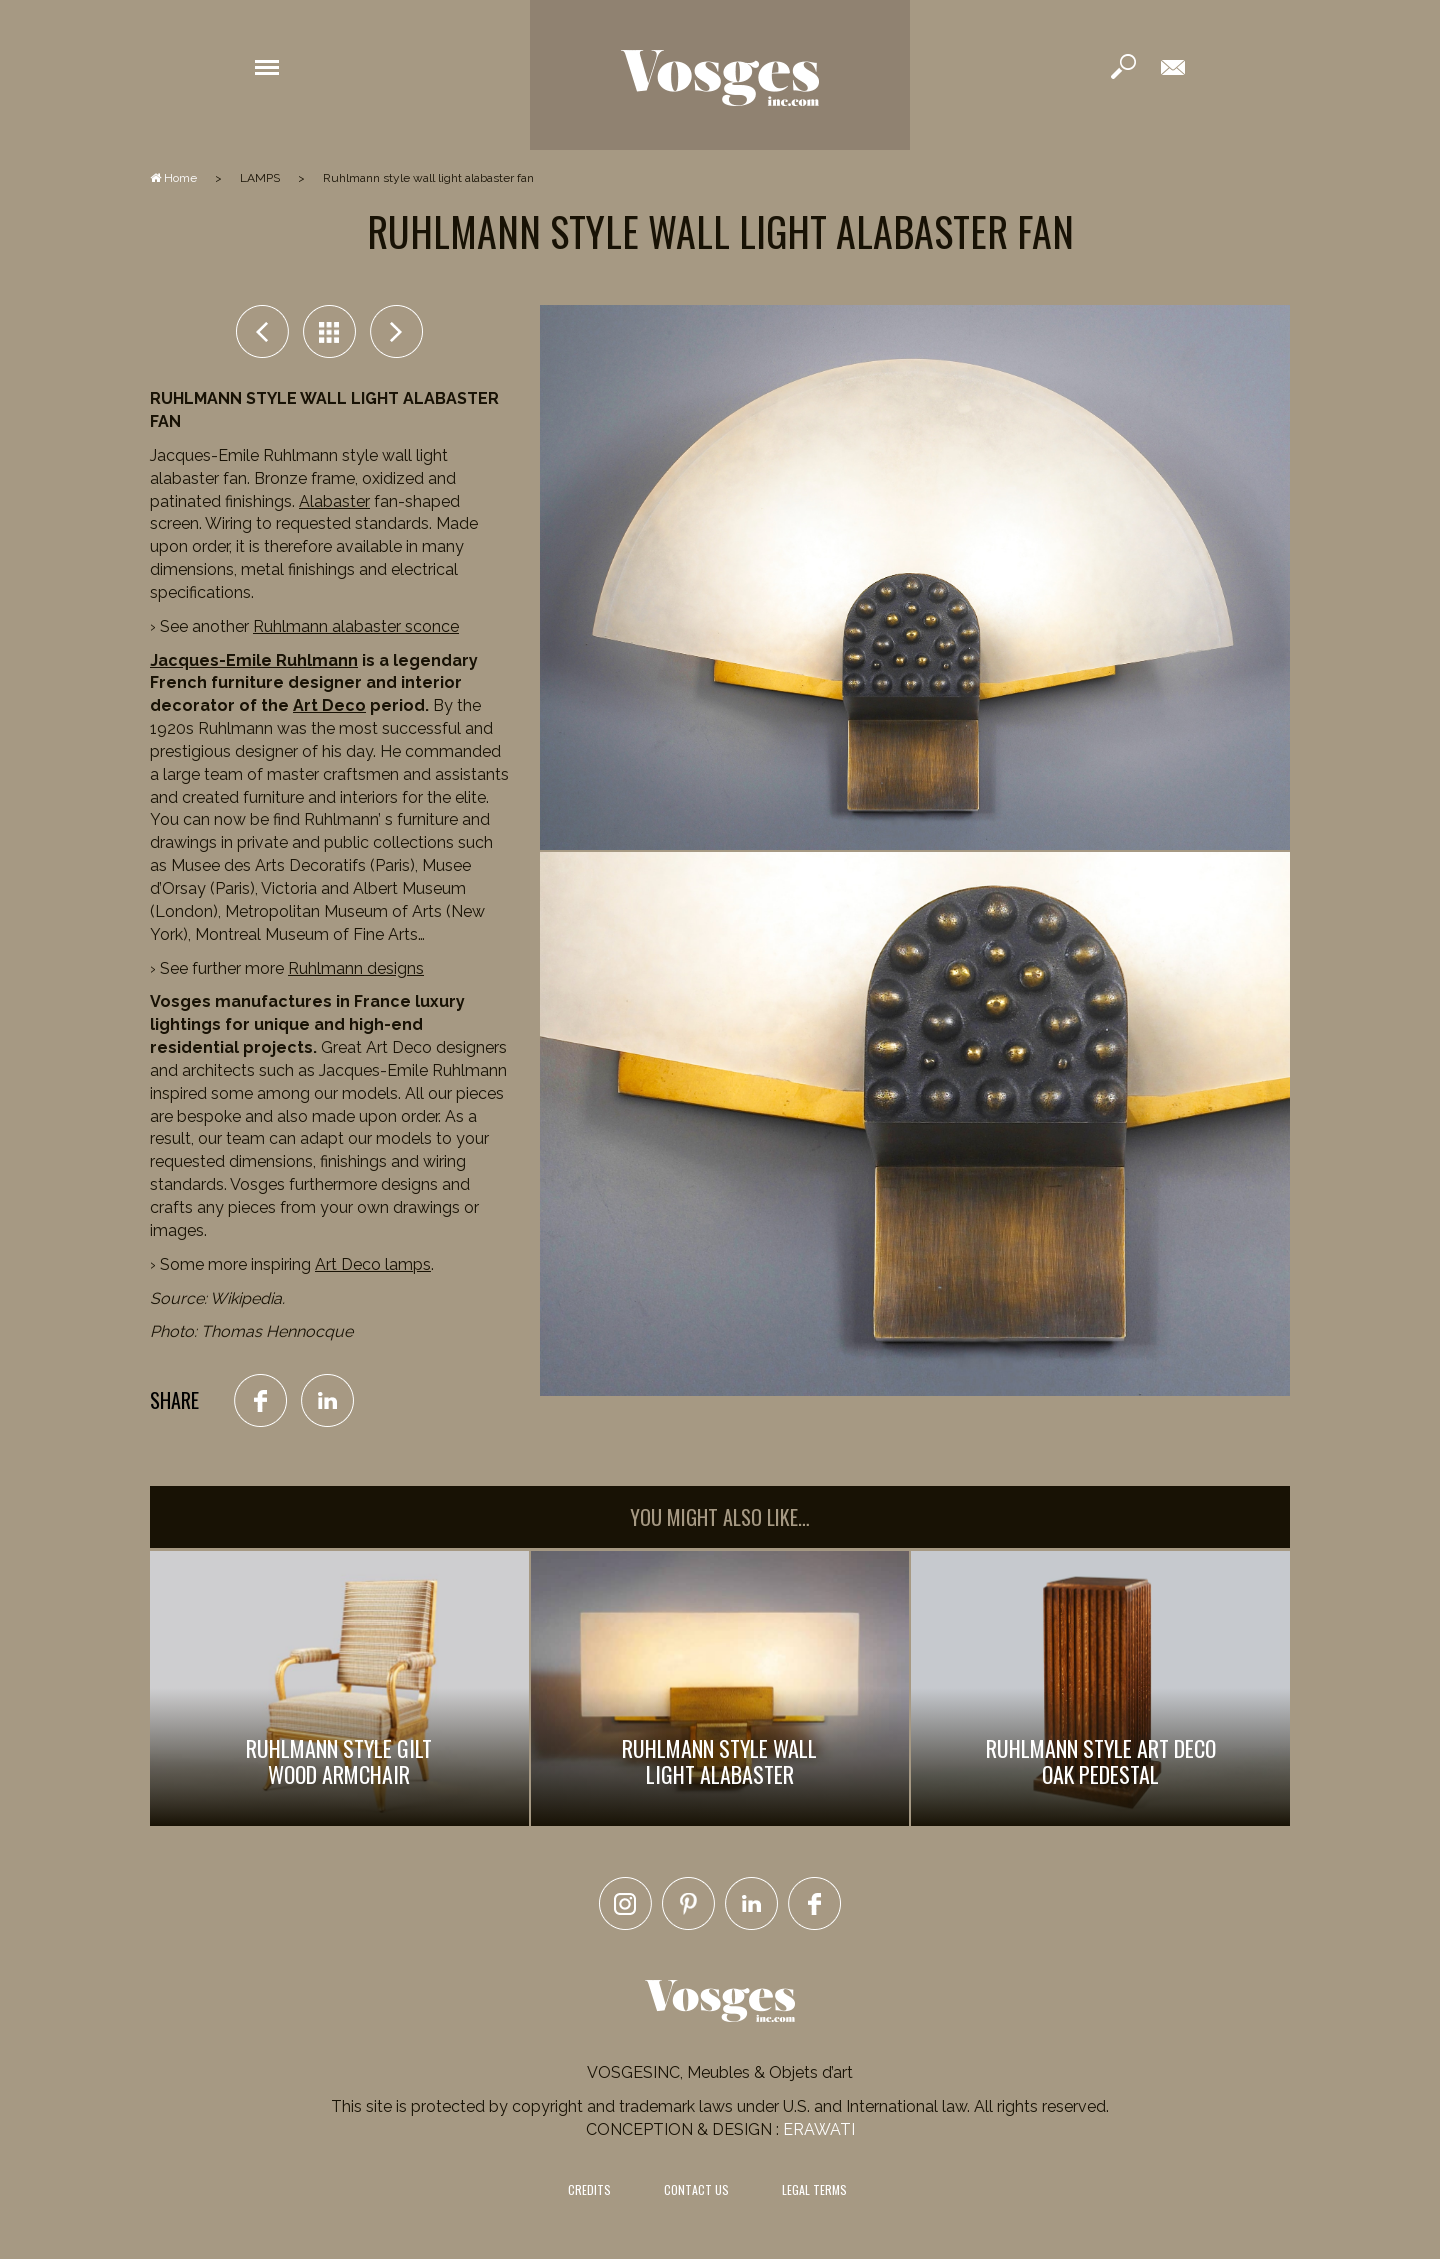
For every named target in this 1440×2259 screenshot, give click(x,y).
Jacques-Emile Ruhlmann (254, 660)
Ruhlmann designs (356, 968)
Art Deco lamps (373, 1264)
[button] (267, 66)
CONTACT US (696, 2189)
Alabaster (334, 501)
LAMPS (260, 178)
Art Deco (329, 705)
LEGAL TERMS (814, 2189)
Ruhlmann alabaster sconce (356, 626)
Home (173, 178)
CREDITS (589, 2189)
